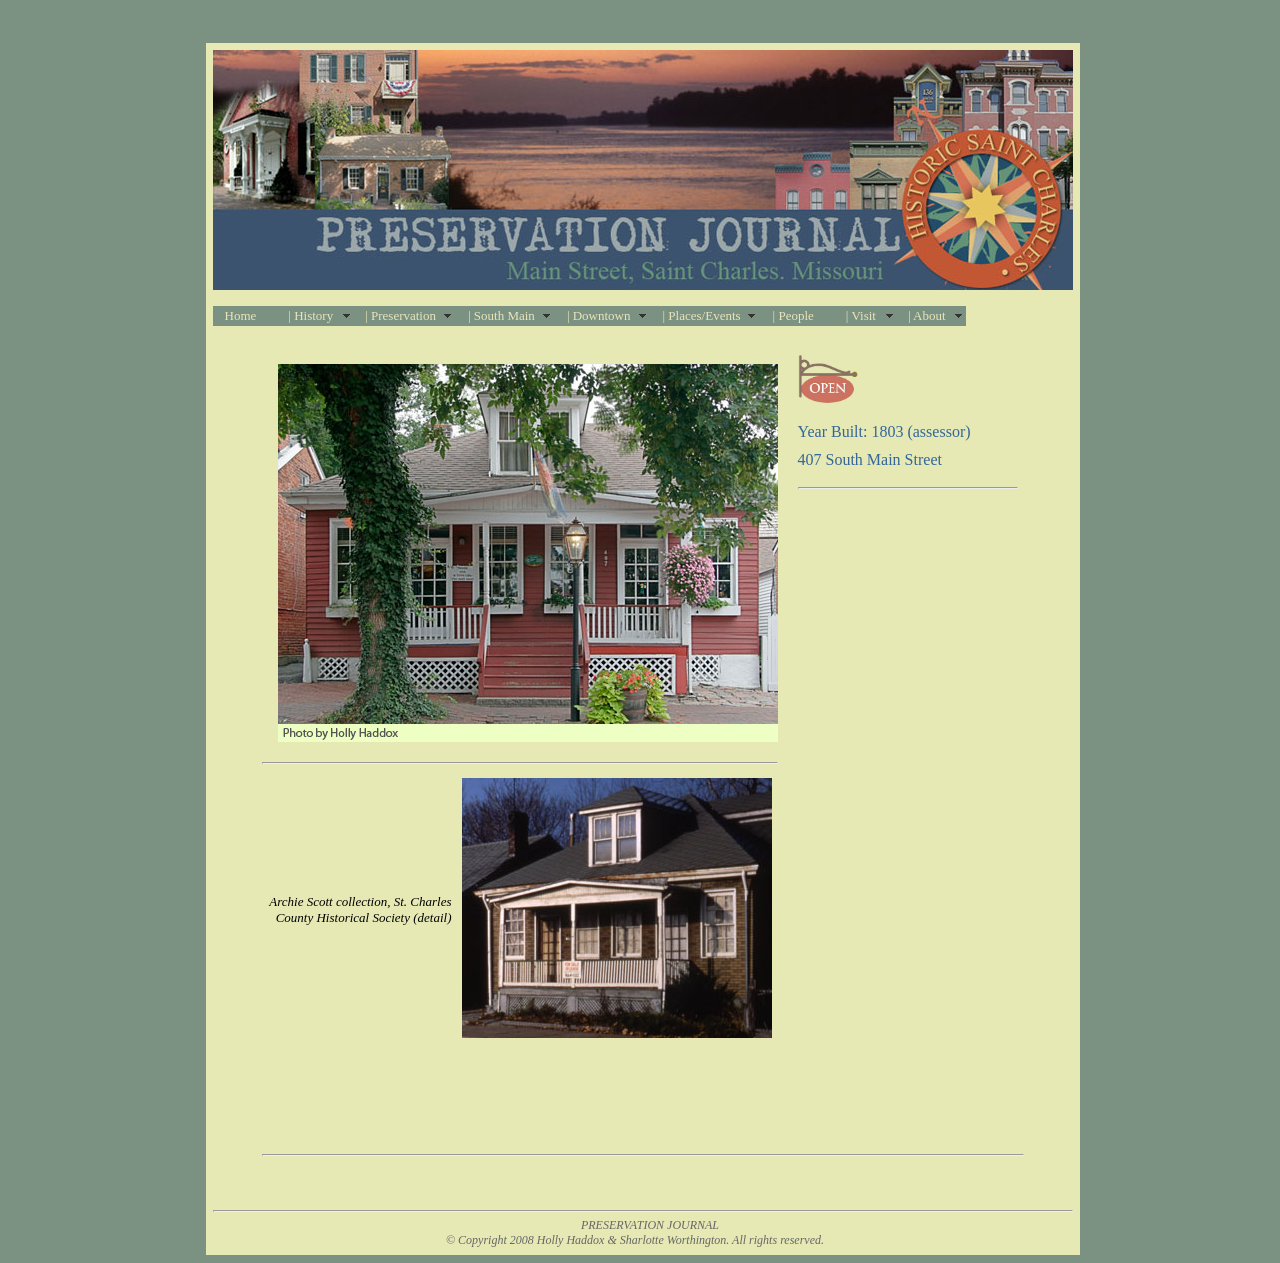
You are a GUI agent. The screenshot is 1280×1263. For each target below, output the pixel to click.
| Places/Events (702, 315)
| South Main (501, 315)
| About (927, 315)
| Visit (861, 315)
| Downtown (599, 315)
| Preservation (400, 315)
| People (793, 315)
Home (241, 315)
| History (310, 315)
